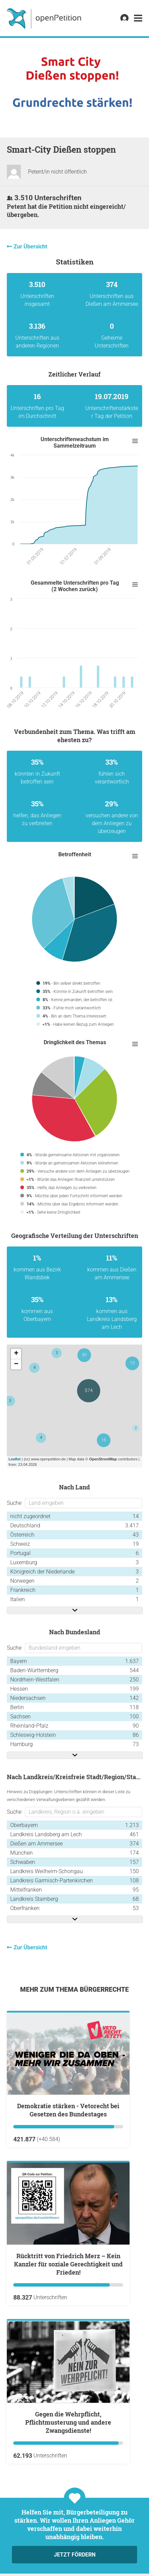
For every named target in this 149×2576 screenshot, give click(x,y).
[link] (138, 18)
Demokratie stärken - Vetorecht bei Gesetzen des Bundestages (68, 2110)
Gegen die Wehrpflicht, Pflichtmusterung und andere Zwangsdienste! (68, 2422)
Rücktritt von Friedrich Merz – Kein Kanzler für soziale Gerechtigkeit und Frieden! (68, 2264)
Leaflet (14, 1459)
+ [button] (16, 1354)
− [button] (16, 1364)
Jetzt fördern (74, 2554)
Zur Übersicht (30, 246)
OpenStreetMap (103, 1459)
